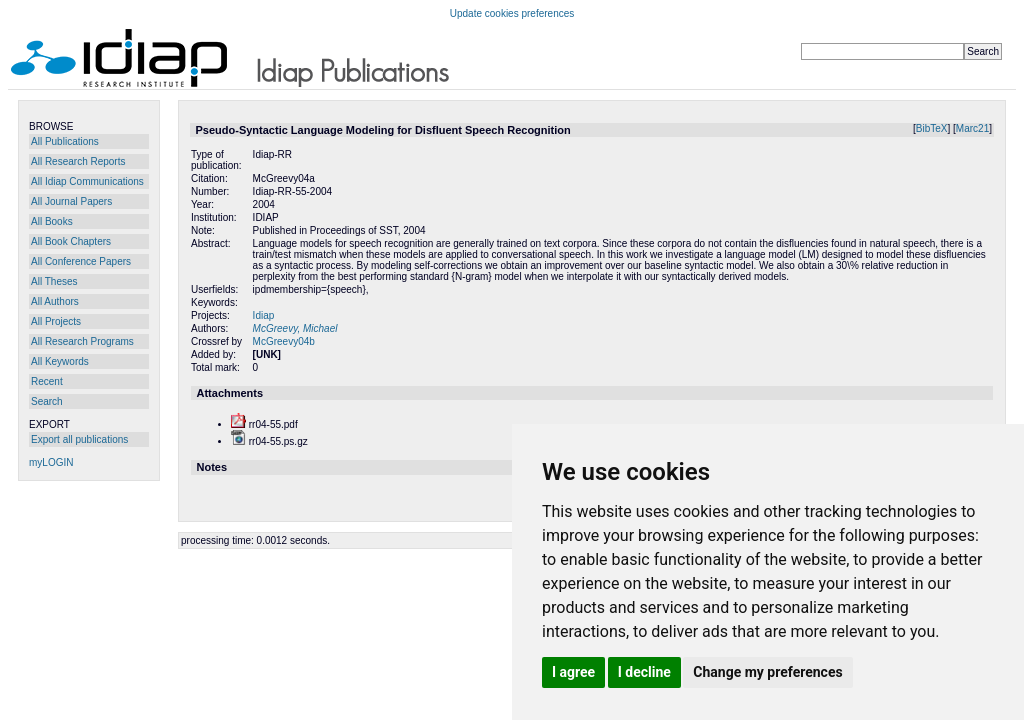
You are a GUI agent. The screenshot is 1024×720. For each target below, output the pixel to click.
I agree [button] (573, 672)
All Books (52, 221)
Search (47, 401)
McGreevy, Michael (295, 328)
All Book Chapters (71, 241)
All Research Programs (82, 341)
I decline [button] (644, 672)
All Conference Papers (81, 261)
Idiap (264, 315)
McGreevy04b (284, 341)
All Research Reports (78, 161)
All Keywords (60, 361)
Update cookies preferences (512, 13)
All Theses (54, 281)
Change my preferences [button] (767, 672)
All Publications (65, 141)
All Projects (56, 321)
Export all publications (79, 439)
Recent (47, 381)
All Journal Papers (71, 201)
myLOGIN (51, 462)
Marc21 (972, 128)
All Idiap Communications (87, 181)
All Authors (55, 301)
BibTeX (932, 128)
